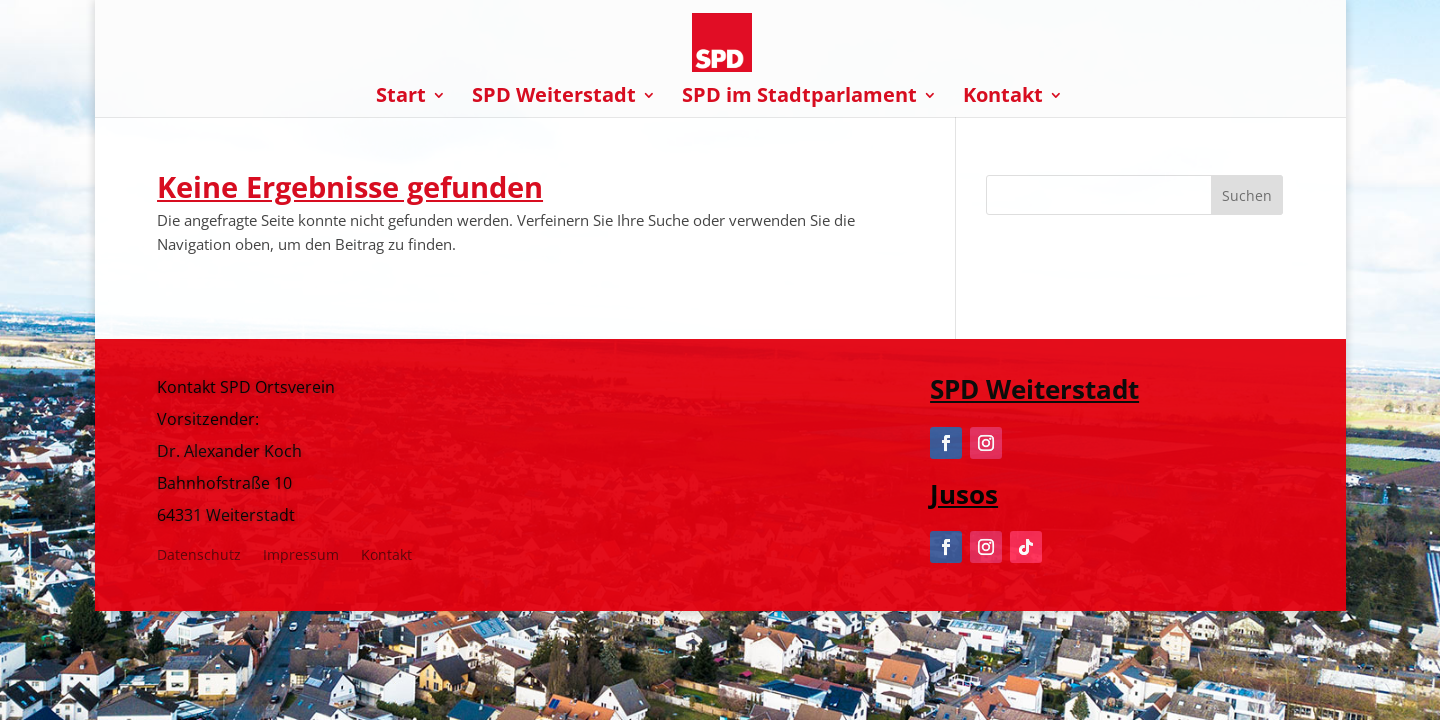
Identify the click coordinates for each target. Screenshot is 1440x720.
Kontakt (1003, 98)
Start (401, 98)
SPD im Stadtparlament (799, 98)
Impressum (301, 556)
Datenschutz (199, 556)
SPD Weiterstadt (554, 98)
